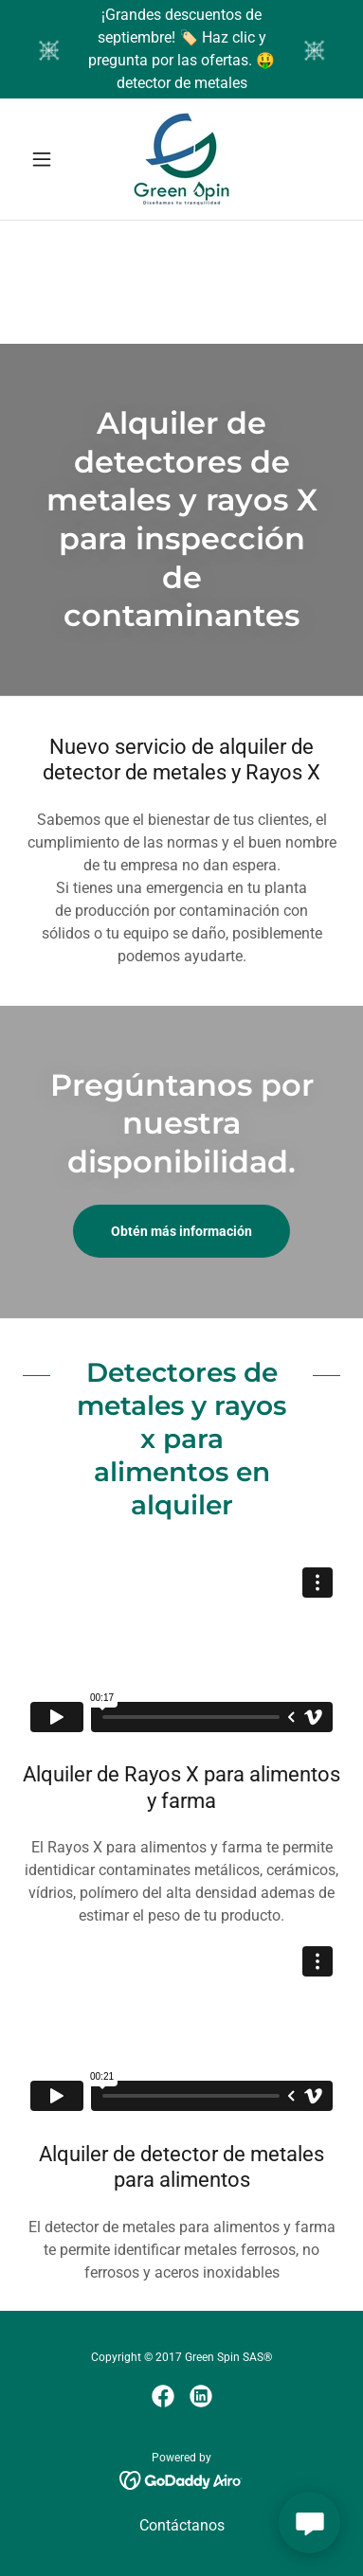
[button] (46, 159)
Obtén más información (181, 1231)
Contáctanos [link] (182, 2525)
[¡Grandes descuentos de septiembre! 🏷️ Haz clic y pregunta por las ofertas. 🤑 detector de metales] (181, 49)
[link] (181, 159)
